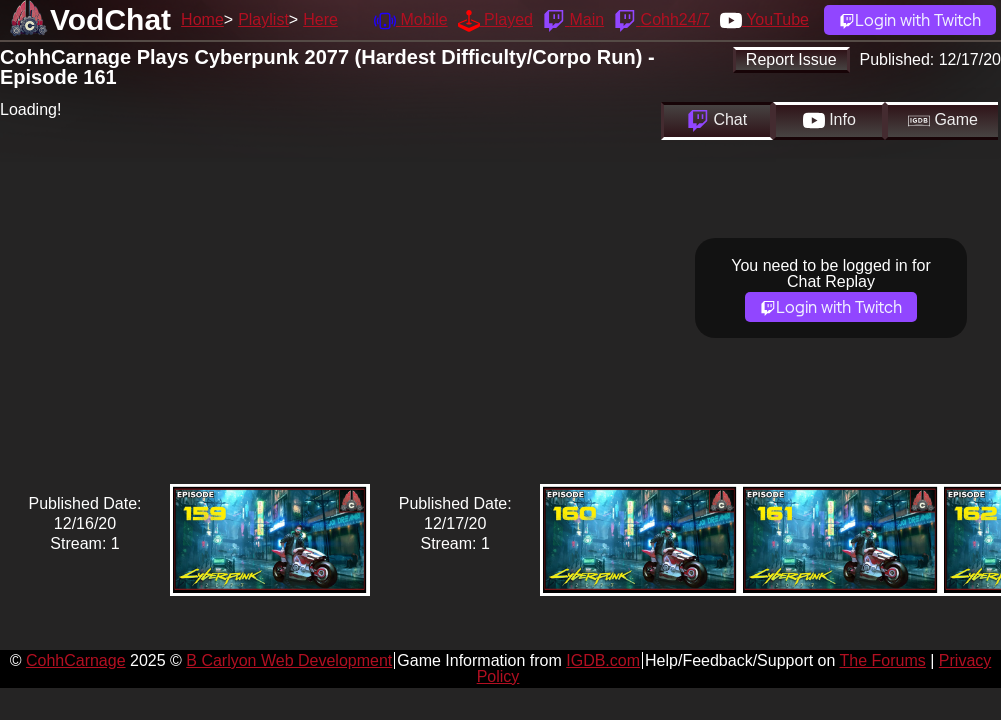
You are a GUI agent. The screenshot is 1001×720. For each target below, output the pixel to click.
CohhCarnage (76, 660)
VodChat (110, 19)
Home (202, 19)
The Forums (883, 660)
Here (320, 19)
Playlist (263, 19)
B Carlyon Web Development (289, 660)
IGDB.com (603, 660)
